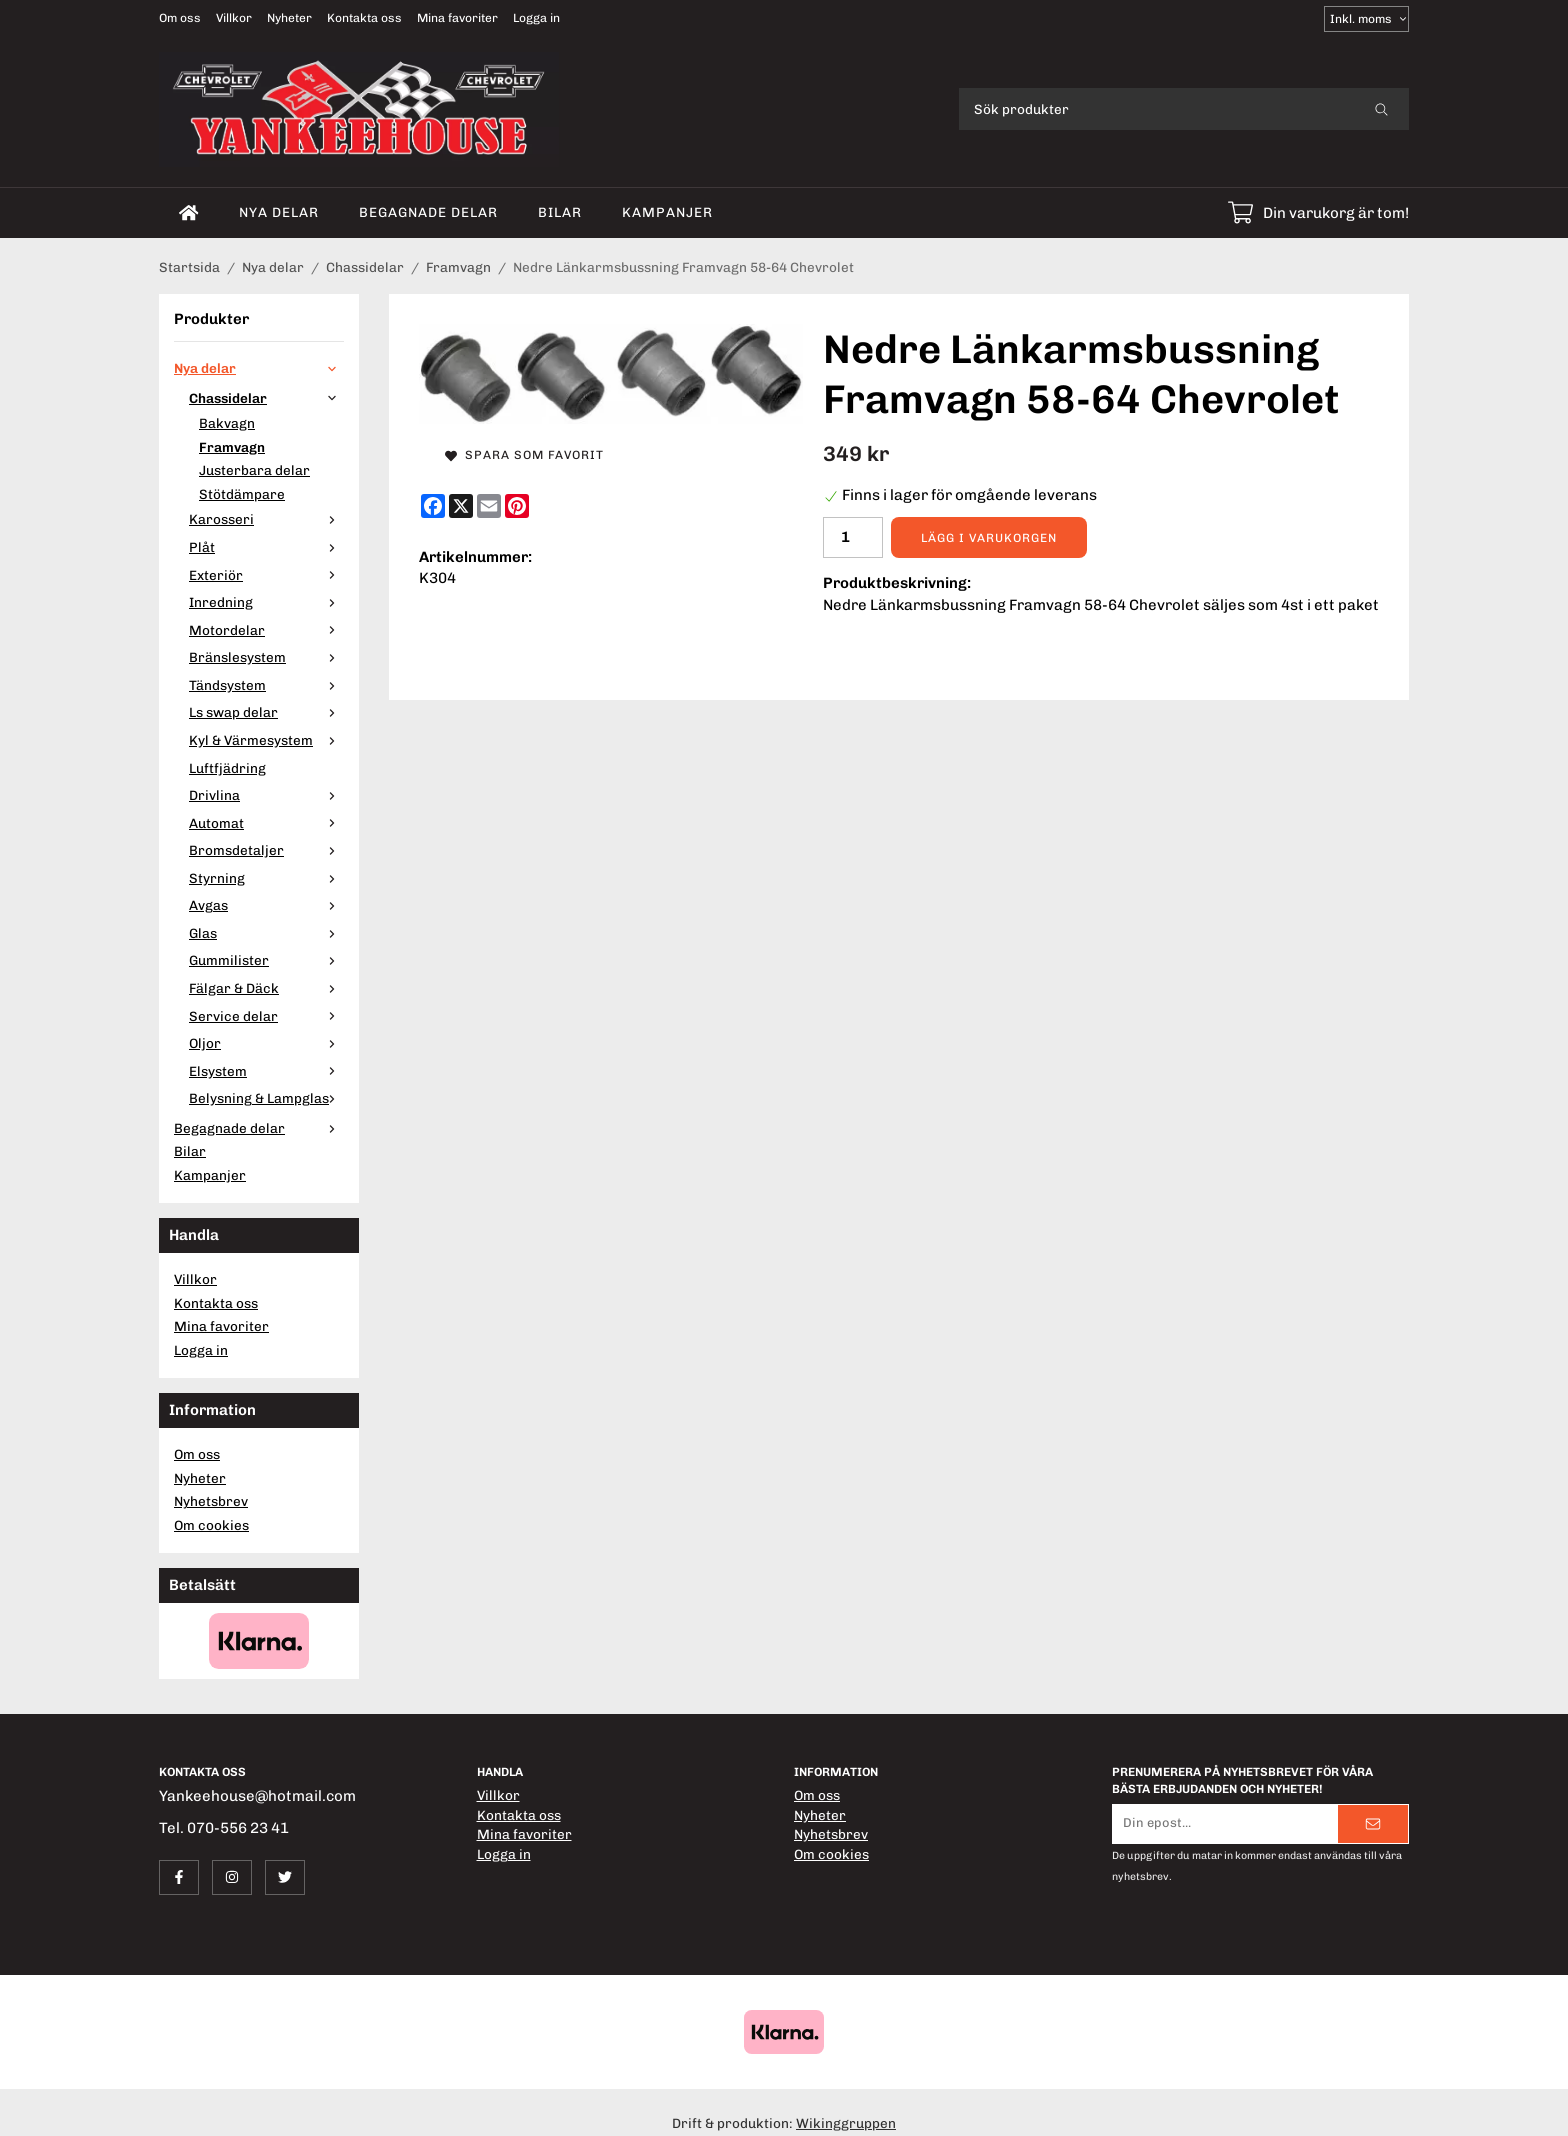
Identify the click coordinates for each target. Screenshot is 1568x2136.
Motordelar (266, 630)
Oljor (266, 1043)
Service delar (266, 1016)
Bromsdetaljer (266, 850)
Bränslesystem (266, 657)
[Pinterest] (517, 506)
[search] (1381, 109)
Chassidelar (266, 398)
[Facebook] (433, 506)
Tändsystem (266, 685)
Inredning (266, 602)
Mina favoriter (457, 18)
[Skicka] (1373, 1824)
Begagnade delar (428, 212)
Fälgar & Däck (266, 988)
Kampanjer (667, 212)
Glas (266, 933)
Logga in (536, 18)
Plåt (266, 547)
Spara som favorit (524, 455)
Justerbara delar (254, 470)
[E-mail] (489, 506)
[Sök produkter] (1156, 109)
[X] (461, 506)
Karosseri (266, 519)
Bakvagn (227, 423)
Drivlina (266, 795)
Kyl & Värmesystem (266, 740)
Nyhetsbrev (211, 1501)
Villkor (234, 18)
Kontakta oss (364, 18)
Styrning (266, 878)
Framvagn (232, 447)
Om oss (180, 18)
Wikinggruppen (846, 2123)
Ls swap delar (266, 712)
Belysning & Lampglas (266, 1098)
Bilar (560, 212)
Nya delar (279, 212)
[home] (189, 213)
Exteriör (266, 575)
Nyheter (289, 18)
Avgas (266, 905)
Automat (266, 823)
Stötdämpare (242, 494)
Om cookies (211, 1525)
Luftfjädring (227, 768)
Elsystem (266, 1071)
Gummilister (266, 960)
